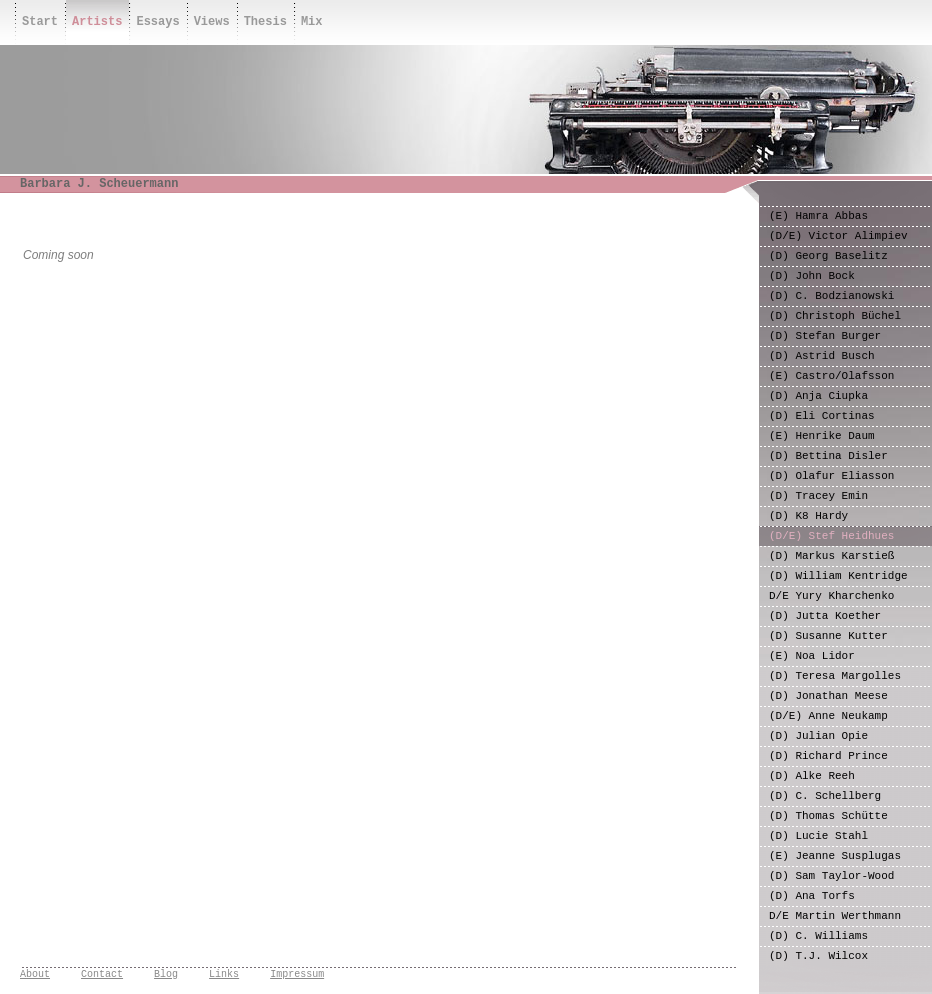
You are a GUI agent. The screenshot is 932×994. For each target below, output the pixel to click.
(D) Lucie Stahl (818, 836)
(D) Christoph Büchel (835, 316)
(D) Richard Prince (828, 756)
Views (212, 22)
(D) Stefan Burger (825, 336)
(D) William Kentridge (838, 576)
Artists (97, 22)
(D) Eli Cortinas (822, 416)
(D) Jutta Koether (825, 616)
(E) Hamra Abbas (818, 216)
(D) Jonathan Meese (828, 696)
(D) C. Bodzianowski (831, 296)
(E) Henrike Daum (822, 436)
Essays (157, 22)
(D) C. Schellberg (825, 796)
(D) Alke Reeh (812, 776)
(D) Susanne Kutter (828, 636)
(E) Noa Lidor (812, 656)
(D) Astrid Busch (822, 356)
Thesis (265, 22)
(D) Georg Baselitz (828, 256)
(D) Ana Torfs (812, 896)
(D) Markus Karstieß (831, 556)
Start (40, 22)
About (35, 974)
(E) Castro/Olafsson (831, 376)
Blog (166, 974)
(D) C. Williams (818, 936)
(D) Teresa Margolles (835, 676)
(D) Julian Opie (818, 736)
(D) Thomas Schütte (828, 816)
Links (224, 974)
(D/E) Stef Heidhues (831, 536)
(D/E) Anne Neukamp (828, 716)
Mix (312, 22)
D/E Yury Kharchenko (831, 596)
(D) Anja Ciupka (818, 396)
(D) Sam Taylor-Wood (831, 876)
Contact (102, 974)
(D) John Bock (812, 276)
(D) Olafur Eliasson (831, 476)
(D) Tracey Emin (818, 496)
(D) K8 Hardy (808, 516)
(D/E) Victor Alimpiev (838, 236)
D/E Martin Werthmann (835, 916)
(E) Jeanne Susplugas (835, 856)
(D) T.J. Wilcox (818, 956)
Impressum (297, 974)
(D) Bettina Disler (828, 456)
